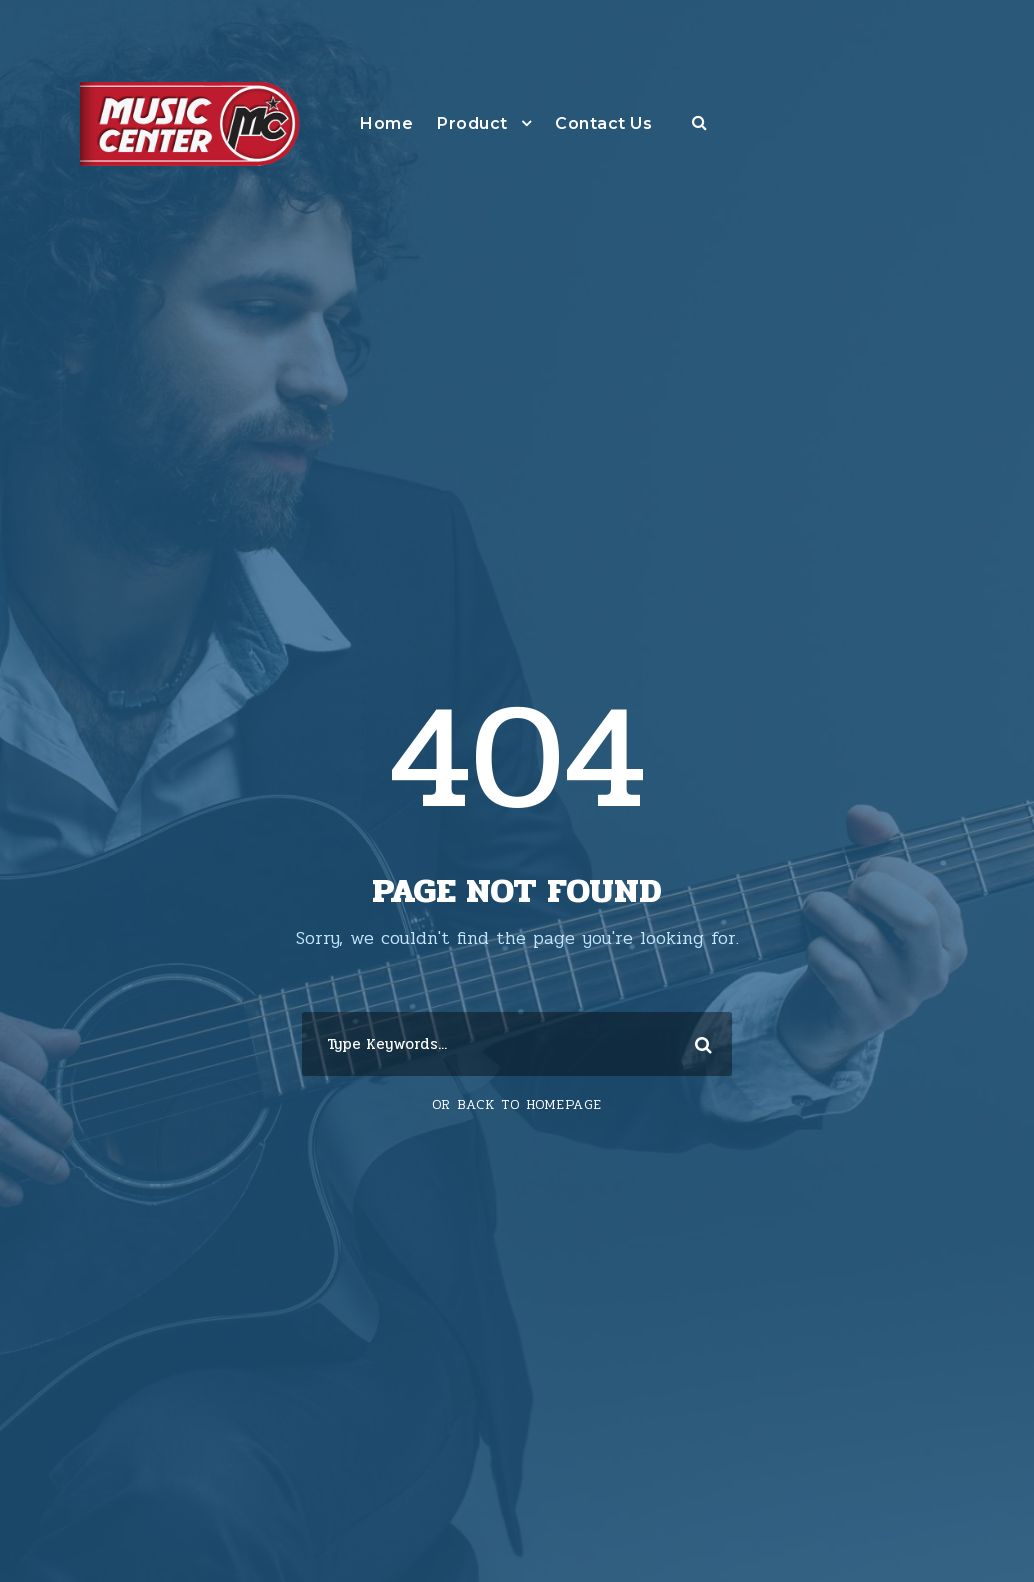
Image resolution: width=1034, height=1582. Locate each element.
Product (472, 123)
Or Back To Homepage (517, 1104)
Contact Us (603, 123)
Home (386, 123)
